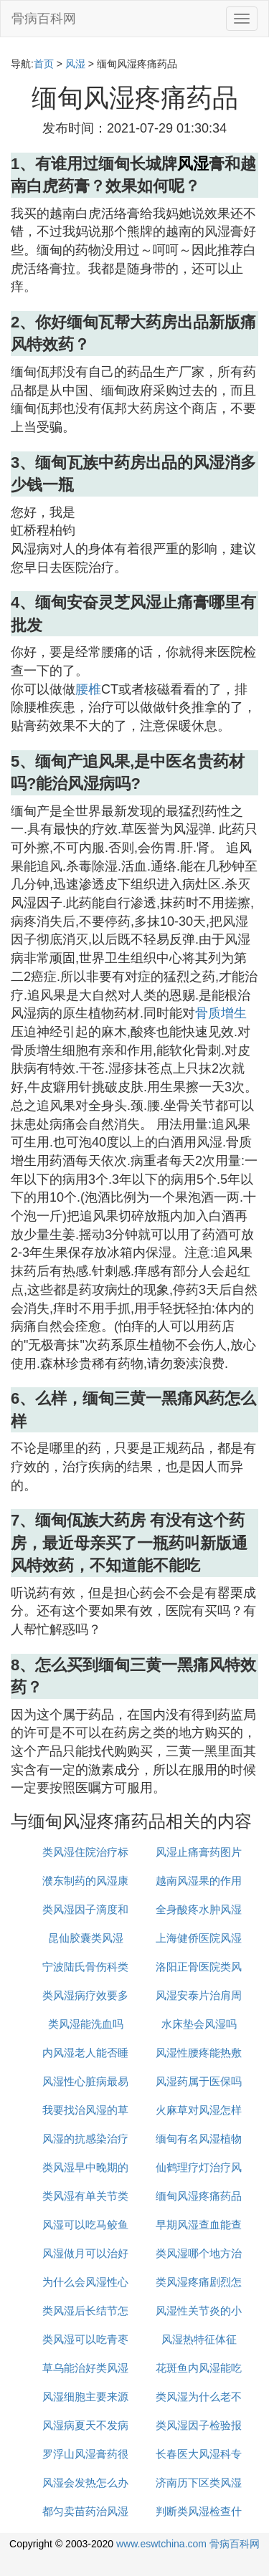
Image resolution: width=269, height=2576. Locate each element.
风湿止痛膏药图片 (199, 1852)
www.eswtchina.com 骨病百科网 (188, 2543)
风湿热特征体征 (199, 2339)
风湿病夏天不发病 (85, 2425)
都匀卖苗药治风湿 (85, 2511)
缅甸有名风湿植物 (199, 2138)
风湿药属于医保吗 (199, 2081)
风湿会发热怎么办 (85, 2482)
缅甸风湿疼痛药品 (199, 2196)
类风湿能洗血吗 (85, 2024)
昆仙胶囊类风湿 (85, 1938)
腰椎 (88, 689)
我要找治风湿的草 (85, 2110)
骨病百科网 (43, 18)
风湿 (75, 64)
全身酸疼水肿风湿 (199, 1909)
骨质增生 (221, 1013)
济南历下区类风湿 (199, 2482)
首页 (44, 64)
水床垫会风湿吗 (199, 2024)
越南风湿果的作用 (199, 1880)
